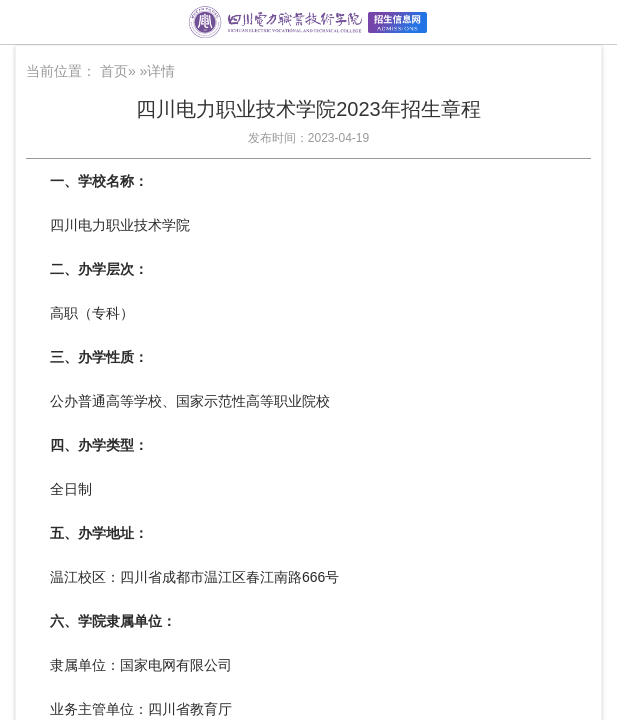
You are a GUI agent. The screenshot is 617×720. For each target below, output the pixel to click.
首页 (114, 71)
